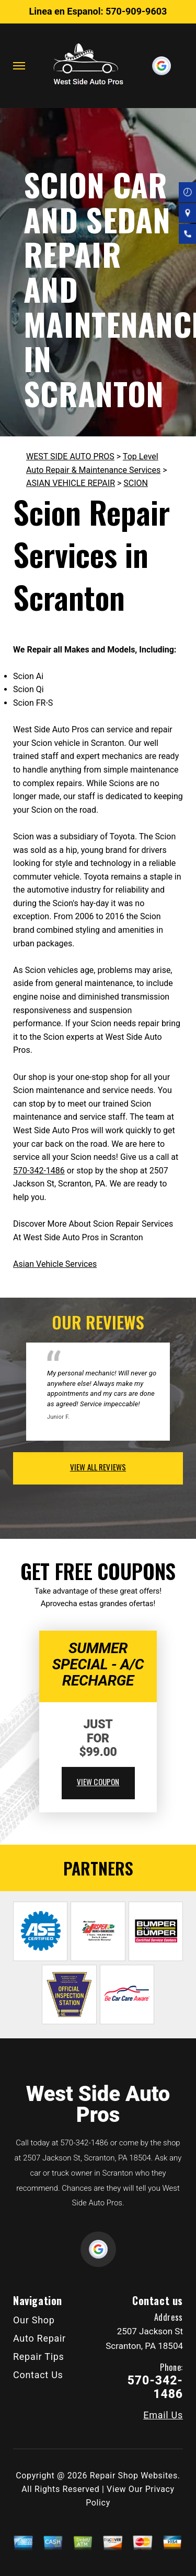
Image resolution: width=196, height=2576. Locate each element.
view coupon (98, 1781)
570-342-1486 (39, 1171)
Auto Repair (39, 2338)
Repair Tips (38, 2356)
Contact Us (38, 2374)
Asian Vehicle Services (55, 1264)
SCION (135, 483)
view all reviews (98, 1467)
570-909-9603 (136, 11)
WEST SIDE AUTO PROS (70, 456)
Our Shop (34, 2319)
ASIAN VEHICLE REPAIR (70, 483)
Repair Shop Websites (134, 2475)
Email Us (163, 2415)
